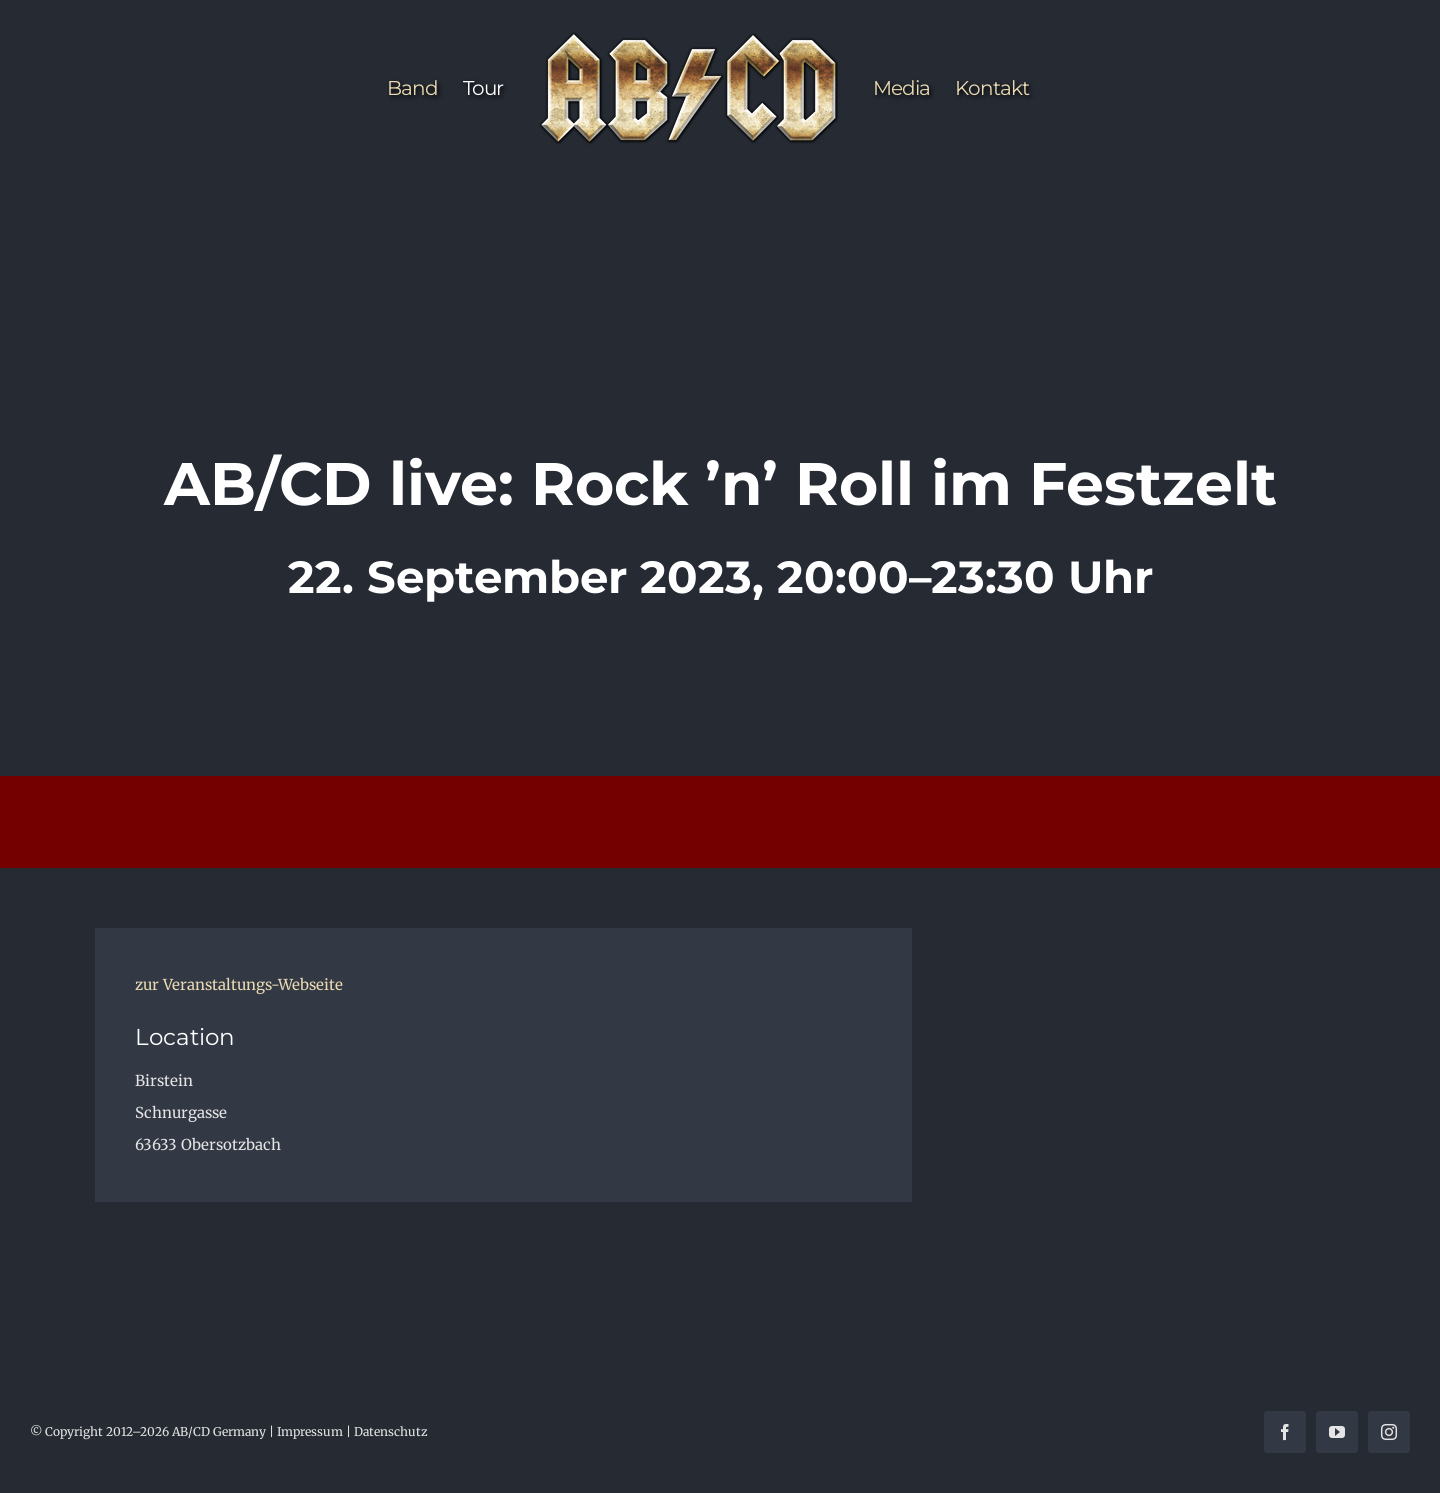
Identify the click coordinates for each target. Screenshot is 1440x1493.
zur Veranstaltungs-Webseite (239, 984)
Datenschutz (391, 1431)
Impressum (310, 1431)
